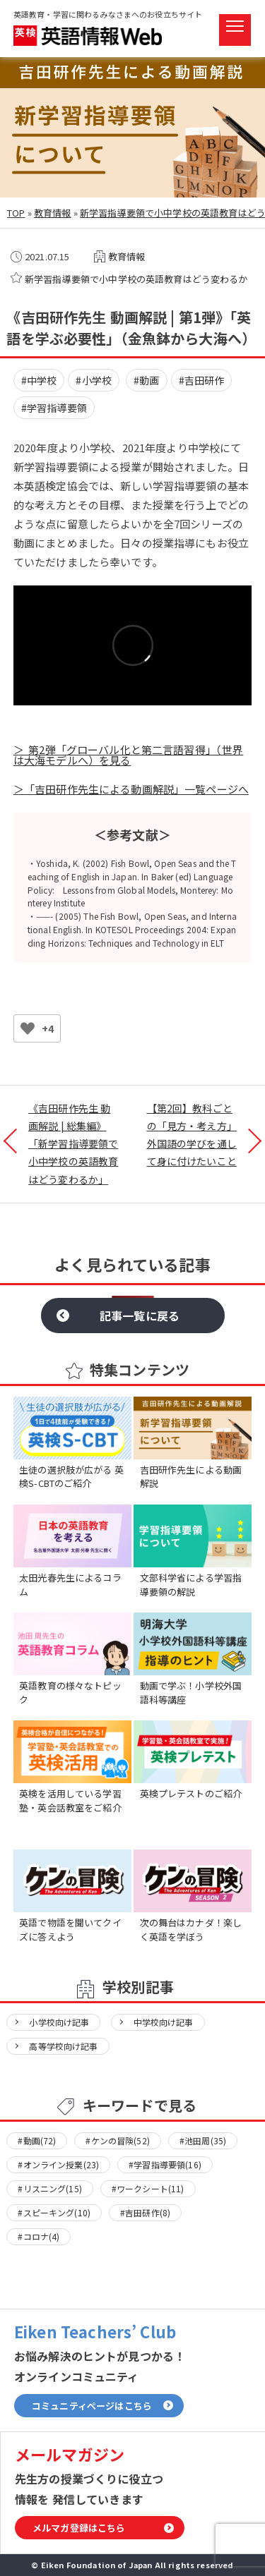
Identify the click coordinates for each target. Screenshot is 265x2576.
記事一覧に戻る (139, 1315)
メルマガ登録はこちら (79, 2527)
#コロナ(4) (38, 2236)
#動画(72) (37, 2140)
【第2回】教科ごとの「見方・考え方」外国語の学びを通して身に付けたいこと (192, 1135)
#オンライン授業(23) (58, 2164)
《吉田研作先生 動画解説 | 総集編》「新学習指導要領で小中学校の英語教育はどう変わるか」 (73, 1143)
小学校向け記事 (59, 2022)
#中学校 (39, 380)
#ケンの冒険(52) (118, 2140)
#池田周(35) (202, 2140)
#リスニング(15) (50, 2188)
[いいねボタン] (27, 1028)
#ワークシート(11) (148, 2188)
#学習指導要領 (54, 408)
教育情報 (52, 212)
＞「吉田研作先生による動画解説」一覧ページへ (131, 789)
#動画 (146, 380)
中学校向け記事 (164, 2022)
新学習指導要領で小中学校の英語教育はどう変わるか (136, 279)
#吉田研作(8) (145, 2212)
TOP (16, 212)
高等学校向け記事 (63, 2046)
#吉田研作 (202, 380)
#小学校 (94, 380)
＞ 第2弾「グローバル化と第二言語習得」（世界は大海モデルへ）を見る (128, 754)
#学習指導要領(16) (165, 2164)
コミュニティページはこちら (92, 2405)
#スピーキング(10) (54, 2212)
